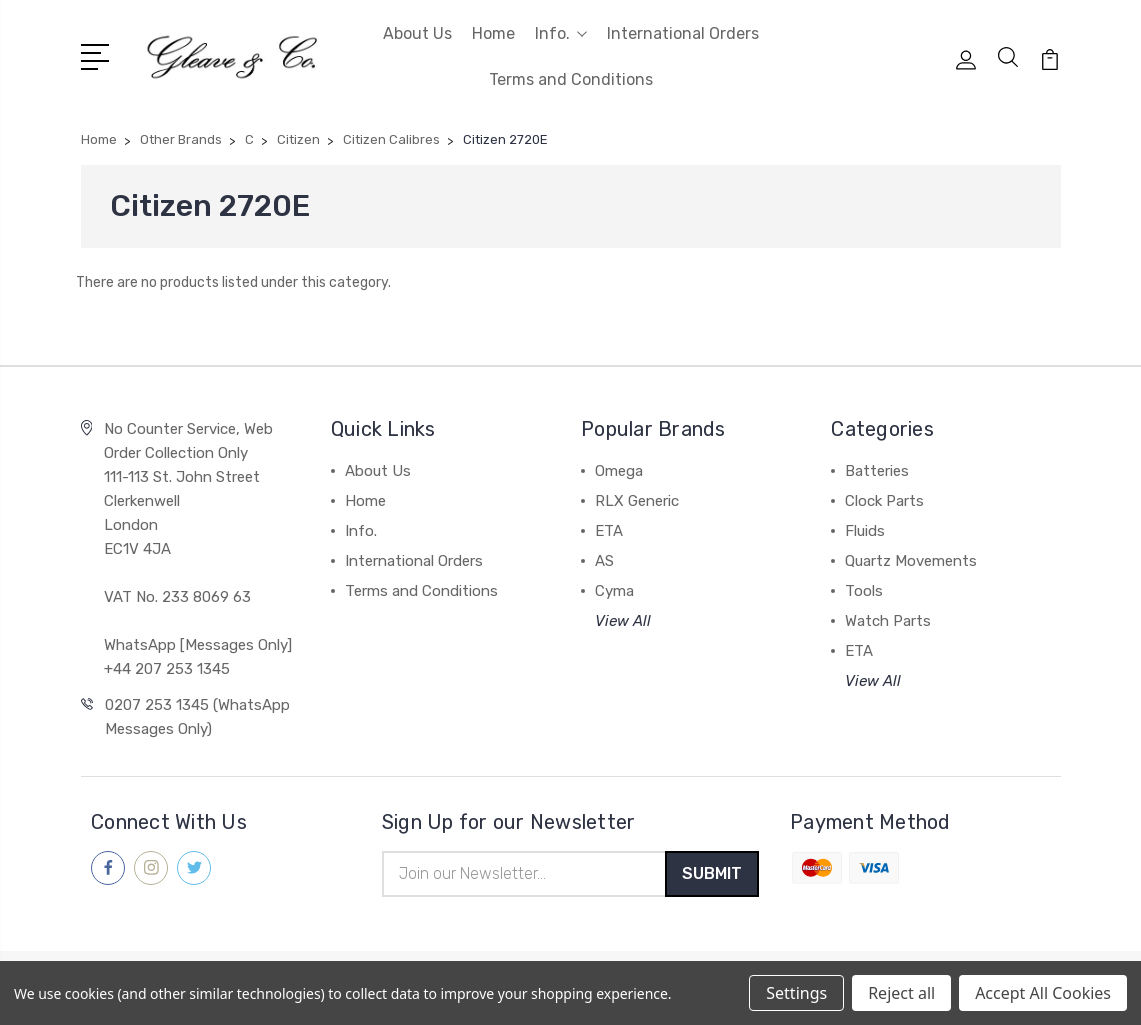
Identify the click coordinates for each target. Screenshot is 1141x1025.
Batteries (877, 471)
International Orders (683, 33)
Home (493, 33)
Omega (619, 471)
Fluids (865, 531)
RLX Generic (637, 501)
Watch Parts (888, 621)
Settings (796, 993)
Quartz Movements (911, 561)
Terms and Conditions (571, 79)
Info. (561, 33)
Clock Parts (884, 501)
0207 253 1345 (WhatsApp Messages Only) (197, 717)
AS (604, 561)
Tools (864, 591)
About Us (417, 33)
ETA (609, 531)
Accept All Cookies (1043, 993)
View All (623, 621)
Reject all (901, 993)
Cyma (614, 591)
